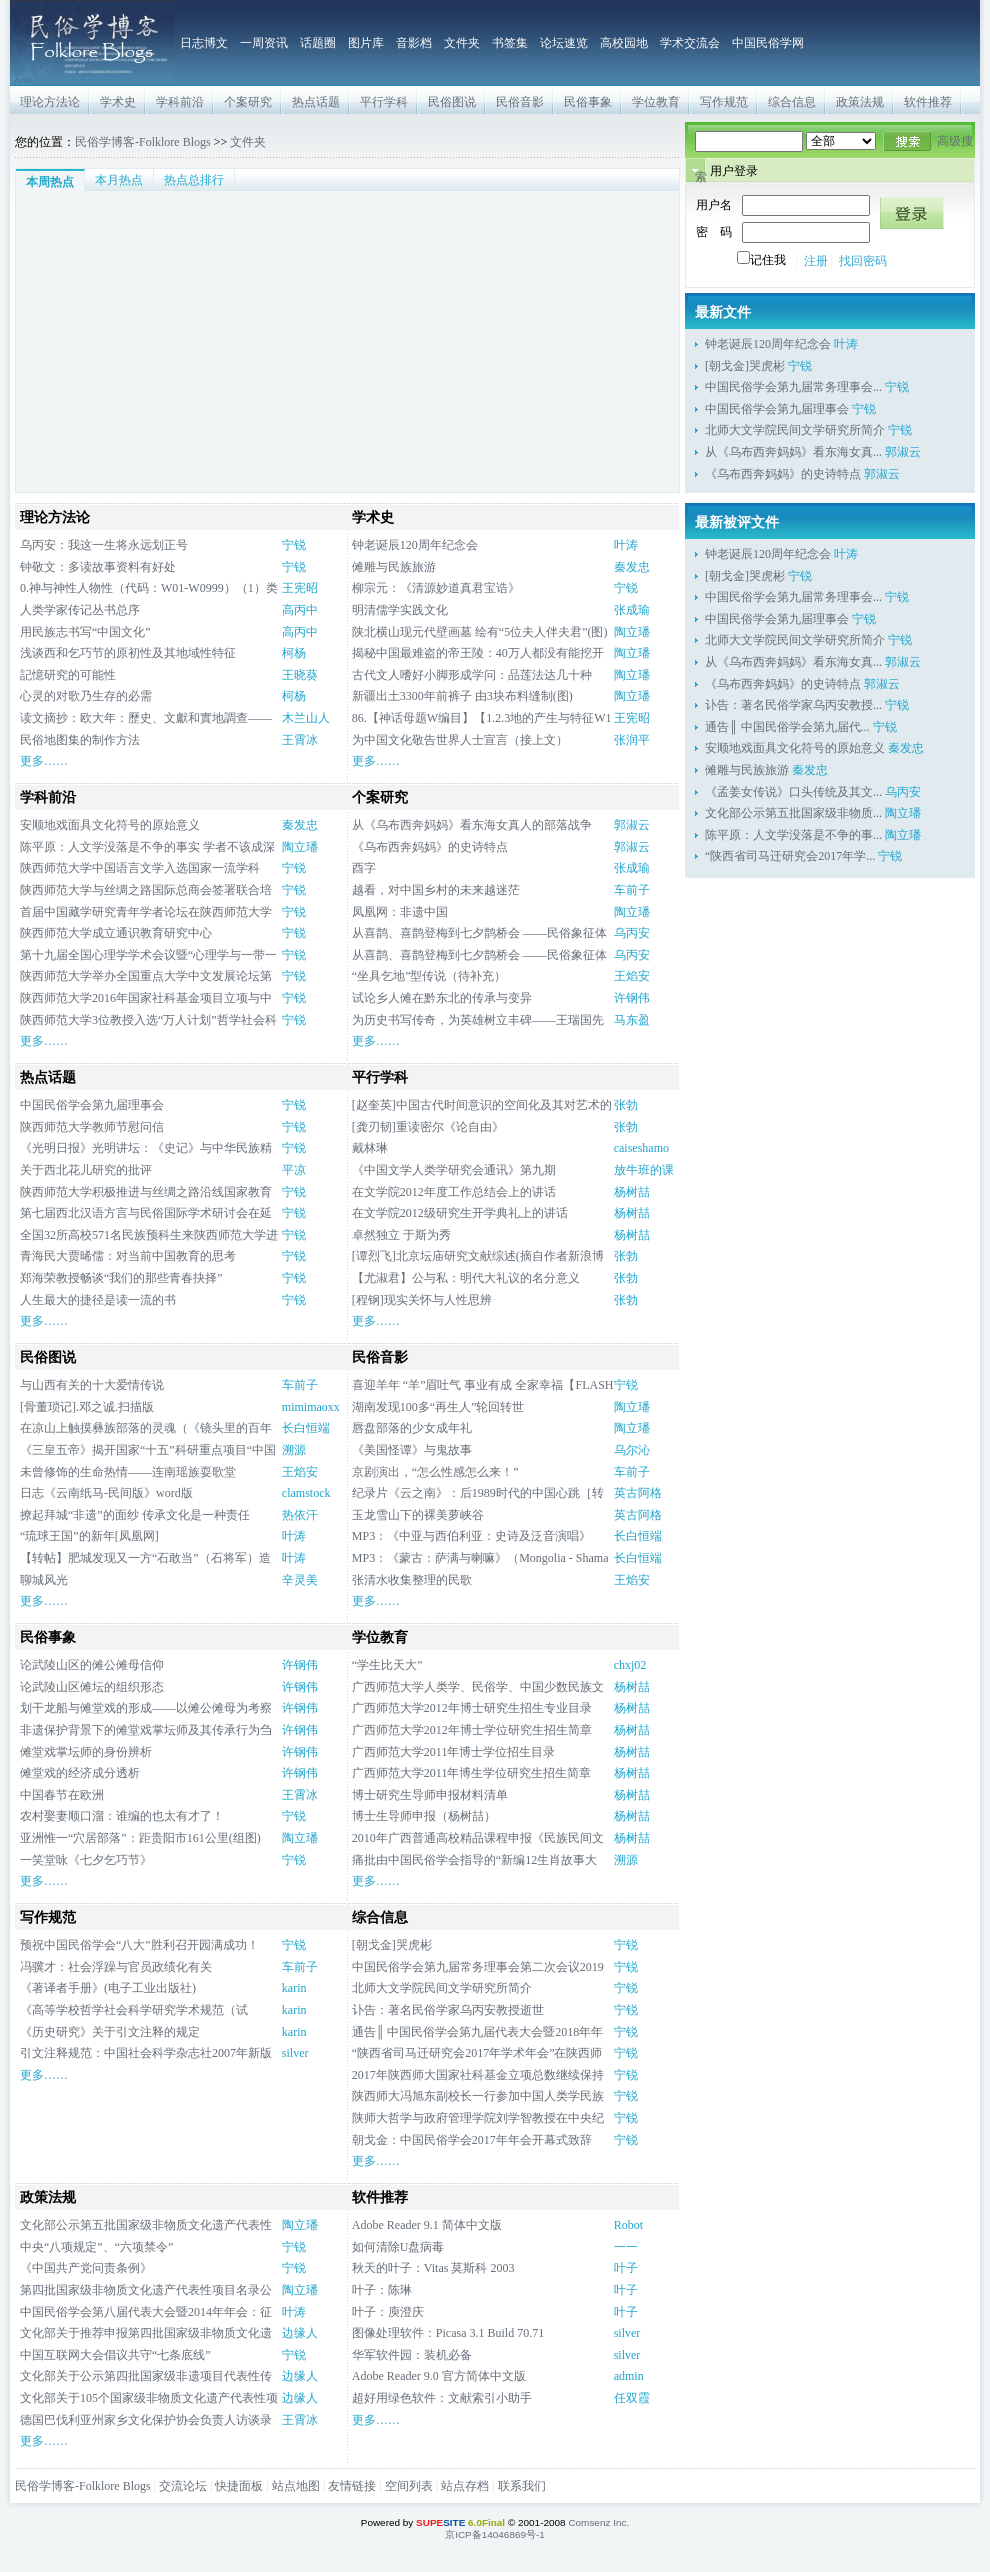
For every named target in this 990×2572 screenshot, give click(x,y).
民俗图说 (452, 102)
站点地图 (296, 2486)
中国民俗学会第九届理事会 (777, 409)
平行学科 (384, 102)
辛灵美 (300, 1580)
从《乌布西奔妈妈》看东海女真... (793, 452)
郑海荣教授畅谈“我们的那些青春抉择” (121, 1278)
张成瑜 (632, 610)
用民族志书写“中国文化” (85, 632)
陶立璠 (632, 632)
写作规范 (724, 102)
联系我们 (522, 2486)
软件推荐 (928, 102)
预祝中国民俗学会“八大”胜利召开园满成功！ (139, 1945)
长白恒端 (306, 1428)
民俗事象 (588, 102)
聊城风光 (44, 1580)
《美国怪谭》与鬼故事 (412, 1450)
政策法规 (860, 102)
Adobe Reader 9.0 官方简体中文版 (439, 2376)
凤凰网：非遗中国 (400, 912)
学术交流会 (690, 43)
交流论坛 (183, 2486)
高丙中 (300, 610)
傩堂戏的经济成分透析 (80, 1773)
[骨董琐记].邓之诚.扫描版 (87, 1407)
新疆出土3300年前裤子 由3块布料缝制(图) (462, 696)
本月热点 (119, 180)
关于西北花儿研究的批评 (86, 1170)
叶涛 (846, 344)
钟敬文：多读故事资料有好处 (98, 567)
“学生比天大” (387, 1665)
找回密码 (863, 261)
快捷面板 (239, 2486)
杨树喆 (632, 1192)
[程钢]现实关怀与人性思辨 (422, 1300)
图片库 (366, 43)
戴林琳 (370, 1148)
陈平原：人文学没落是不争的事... (793, 835)
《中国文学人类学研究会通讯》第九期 (454, 1170)
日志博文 (204, 43)
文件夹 (462, 43)
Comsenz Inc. (598, 2522)
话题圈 (318, 43)
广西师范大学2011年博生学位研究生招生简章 (472, 1773)
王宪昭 (300, 588)
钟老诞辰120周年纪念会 (768, 344)
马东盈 (632, 1020)
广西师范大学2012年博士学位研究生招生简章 (472, 1730)
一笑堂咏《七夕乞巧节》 (86, 1860)
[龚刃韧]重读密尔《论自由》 (428, 1127)
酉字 (364, 868)
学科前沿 (180, 102)
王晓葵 (300, 675)
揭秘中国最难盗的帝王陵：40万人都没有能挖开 (478, 653)
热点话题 (316, 102)
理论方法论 (50, 102)
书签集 (510, 43)
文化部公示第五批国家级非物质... (793, 813)
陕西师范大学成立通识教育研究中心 (116, 933)
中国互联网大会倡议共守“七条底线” (115, 2355)
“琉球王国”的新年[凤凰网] (89, 1536)
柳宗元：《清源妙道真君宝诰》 (436, 588)
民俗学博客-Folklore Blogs (143, 142)
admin (629, 2376)
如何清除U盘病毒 (404, 2247)
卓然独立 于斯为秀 (401, 1235)
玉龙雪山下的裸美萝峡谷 (418, 1515)
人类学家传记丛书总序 (80, 610)
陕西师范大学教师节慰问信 (92, 1127)
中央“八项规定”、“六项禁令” (96, 2247)
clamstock (306, 1493)
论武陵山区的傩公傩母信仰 (92, 1665)
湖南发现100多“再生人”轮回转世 (438, 1407)
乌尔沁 (632, 1450)
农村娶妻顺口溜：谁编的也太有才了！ (122, 1816)
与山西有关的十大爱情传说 (92, 1385)
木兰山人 (306, 718)
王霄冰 (300, 740)
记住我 (761, 260)
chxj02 (630, 1665)
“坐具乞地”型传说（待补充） (429, 976)
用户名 (714, 205)
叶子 (626, 2268)
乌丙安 (632, 933)
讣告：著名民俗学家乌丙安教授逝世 (448, 2010)
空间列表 (409, 2486)
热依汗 (300, 1515)
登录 (912, 213)
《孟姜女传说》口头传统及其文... (793, 792)
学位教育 (656, 102)
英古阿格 (638, 1493)
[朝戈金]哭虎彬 (745, 366)
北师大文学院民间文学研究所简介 (795, 430)
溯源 (294, 1450)
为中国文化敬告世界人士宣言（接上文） (460, 740)
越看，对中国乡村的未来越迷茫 (436, 890)
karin (294, 1988)
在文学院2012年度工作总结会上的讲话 (454, 1192)
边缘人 (300, 2333)
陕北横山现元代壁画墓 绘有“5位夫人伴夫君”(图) (480, 632)
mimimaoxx (311, 1407)
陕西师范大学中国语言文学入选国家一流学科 (140, 868)
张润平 (632, 740)
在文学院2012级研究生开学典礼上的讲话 (460, 1213)
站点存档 (465, 2486)
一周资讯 (264, 43)
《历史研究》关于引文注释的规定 (110, 2032)
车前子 (632, 890)
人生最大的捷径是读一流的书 (98, 1300)
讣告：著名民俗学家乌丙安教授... (793, 705)
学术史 (118, 102)
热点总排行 (194, 180)
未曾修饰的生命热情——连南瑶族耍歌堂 (128, 1472)
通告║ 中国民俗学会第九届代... (787, 727)
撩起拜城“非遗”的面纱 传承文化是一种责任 (135, 1515)
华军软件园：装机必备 (412, 2355)
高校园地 (624, 43)
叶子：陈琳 (382, 2290)
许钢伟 (632, 998)
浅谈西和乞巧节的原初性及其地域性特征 (128, 653)
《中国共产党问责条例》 (86, 2268)
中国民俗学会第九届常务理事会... (793, 387)
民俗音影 (520, 102)
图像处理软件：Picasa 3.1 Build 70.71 (448, 2333)
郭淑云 (903, 452)
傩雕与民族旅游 (394, 567)
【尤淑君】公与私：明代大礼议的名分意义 (466, 1278)
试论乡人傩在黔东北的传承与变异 (442, 998)
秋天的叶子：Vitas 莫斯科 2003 (433, 2268)
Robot (628, 2225)
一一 (626, 2247)
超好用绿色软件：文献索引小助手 (442, 2398)
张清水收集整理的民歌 (412, 1580)
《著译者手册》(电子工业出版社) (108, 1988)
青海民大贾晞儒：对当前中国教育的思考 (128, 1256)
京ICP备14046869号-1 (495, 2534)
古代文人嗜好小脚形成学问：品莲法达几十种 (472, 675)
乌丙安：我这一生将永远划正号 (104, 545)
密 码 (714, 232)
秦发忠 (632, 567)
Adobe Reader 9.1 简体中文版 (427, 2225)
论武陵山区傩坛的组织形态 (92, 1687)
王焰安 (632, 976)
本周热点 (50, 182)
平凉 (294, 1170)
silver (295, 2053)
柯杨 (294, 653)
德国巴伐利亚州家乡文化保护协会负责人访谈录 (146, 2420)
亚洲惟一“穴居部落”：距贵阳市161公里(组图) (140, 1838)
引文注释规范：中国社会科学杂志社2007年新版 (146, 2053)
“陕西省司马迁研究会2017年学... (790, 856)
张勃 (626, 1105)
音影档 (414, 43)
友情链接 (352, 2486)
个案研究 (248, 102)
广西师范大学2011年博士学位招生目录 (454, 1752)
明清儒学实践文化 (400, 610)
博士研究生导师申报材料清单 (430, 1795)
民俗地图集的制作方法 (80, 740)
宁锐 (800, 366)
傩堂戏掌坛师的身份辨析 (86, 1752)
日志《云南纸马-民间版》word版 (106, 1493)
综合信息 (792, 102)
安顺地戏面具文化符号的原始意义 (110, 825)
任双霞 (632, 2398)
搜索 (906, 141)
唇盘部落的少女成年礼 (412, 1428)
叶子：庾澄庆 (388, 2312)
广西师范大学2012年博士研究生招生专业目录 (472, 1708)
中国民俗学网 (768, 43)
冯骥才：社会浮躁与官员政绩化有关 (116, 1967)
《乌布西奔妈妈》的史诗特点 (783, 474)
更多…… (44, 761)
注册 (816, 261)
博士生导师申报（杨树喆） (424, 1816)
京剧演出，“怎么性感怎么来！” (435, 1472)
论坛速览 (564, 43)
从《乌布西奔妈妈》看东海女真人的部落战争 (472, 825)
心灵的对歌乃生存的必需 (86, 696)
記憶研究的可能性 (68, 675)
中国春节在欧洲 (62, 1795)
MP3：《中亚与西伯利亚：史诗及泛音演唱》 (471, 1536)
